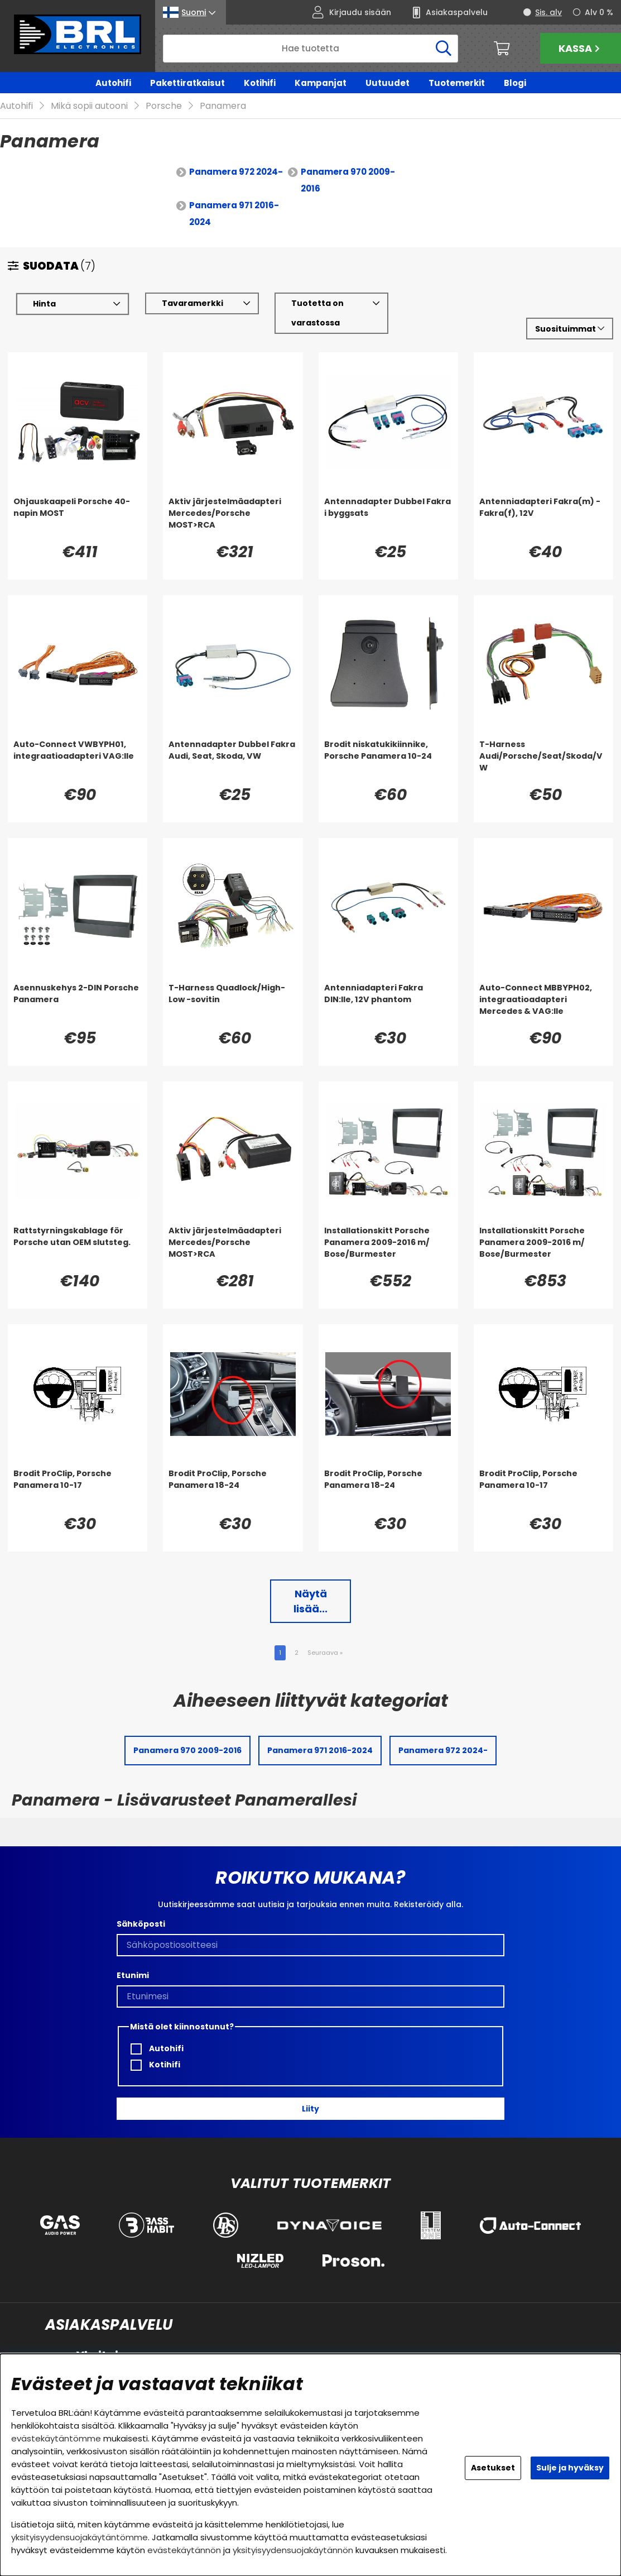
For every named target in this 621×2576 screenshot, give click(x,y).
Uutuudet (387, 83)
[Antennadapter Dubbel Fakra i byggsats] (388, 518)
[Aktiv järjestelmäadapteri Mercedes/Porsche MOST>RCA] (232, 518)
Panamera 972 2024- (236, 172)
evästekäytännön (184, 2550)
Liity (310, 2108)
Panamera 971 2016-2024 (234, 214)
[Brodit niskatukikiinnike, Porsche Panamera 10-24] (388, 761)
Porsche (164, 106)
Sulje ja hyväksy (570, 2467)
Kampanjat (320, 83)
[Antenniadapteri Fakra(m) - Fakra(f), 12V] (543, 518)
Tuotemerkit (457, 83)
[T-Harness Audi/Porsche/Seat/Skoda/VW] (543, 761)
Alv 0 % (599, 12)
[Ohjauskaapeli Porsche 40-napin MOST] (77, 518)
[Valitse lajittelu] (569, 329)
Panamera (223, 106)
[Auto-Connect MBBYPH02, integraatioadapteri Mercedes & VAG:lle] (543, 1005)
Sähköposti (141, 1923)
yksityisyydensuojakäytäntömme (79, 2537)
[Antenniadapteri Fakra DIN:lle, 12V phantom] (388, 1005)
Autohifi (113, 83)
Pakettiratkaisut (187, 83)
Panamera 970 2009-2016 (348, 180)
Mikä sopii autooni (89, 106)
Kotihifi (260, 83)
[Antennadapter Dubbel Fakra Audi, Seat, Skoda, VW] (232, 761)
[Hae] (310, 49)
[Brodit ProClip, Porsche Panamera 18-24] (232, 1490)
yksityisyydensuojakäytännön (293, 2550)
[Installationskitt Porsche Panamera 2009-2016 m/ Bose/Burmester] (388, 1247)
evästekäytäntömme (56, 2438)
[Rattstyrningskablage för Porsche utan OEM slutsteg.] (77, 1247)
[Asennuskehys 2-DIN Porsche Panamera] (77, 1005)
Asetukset (493, 2467)
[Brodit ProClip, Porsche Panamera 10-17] (77, 1490)
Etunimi (133, 1975)
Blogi (515, 83)
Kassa (581, 48)
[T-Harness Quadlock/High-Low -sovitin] (232, 1005)
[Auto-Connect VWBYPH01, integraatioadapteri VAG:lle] (77, 761)
